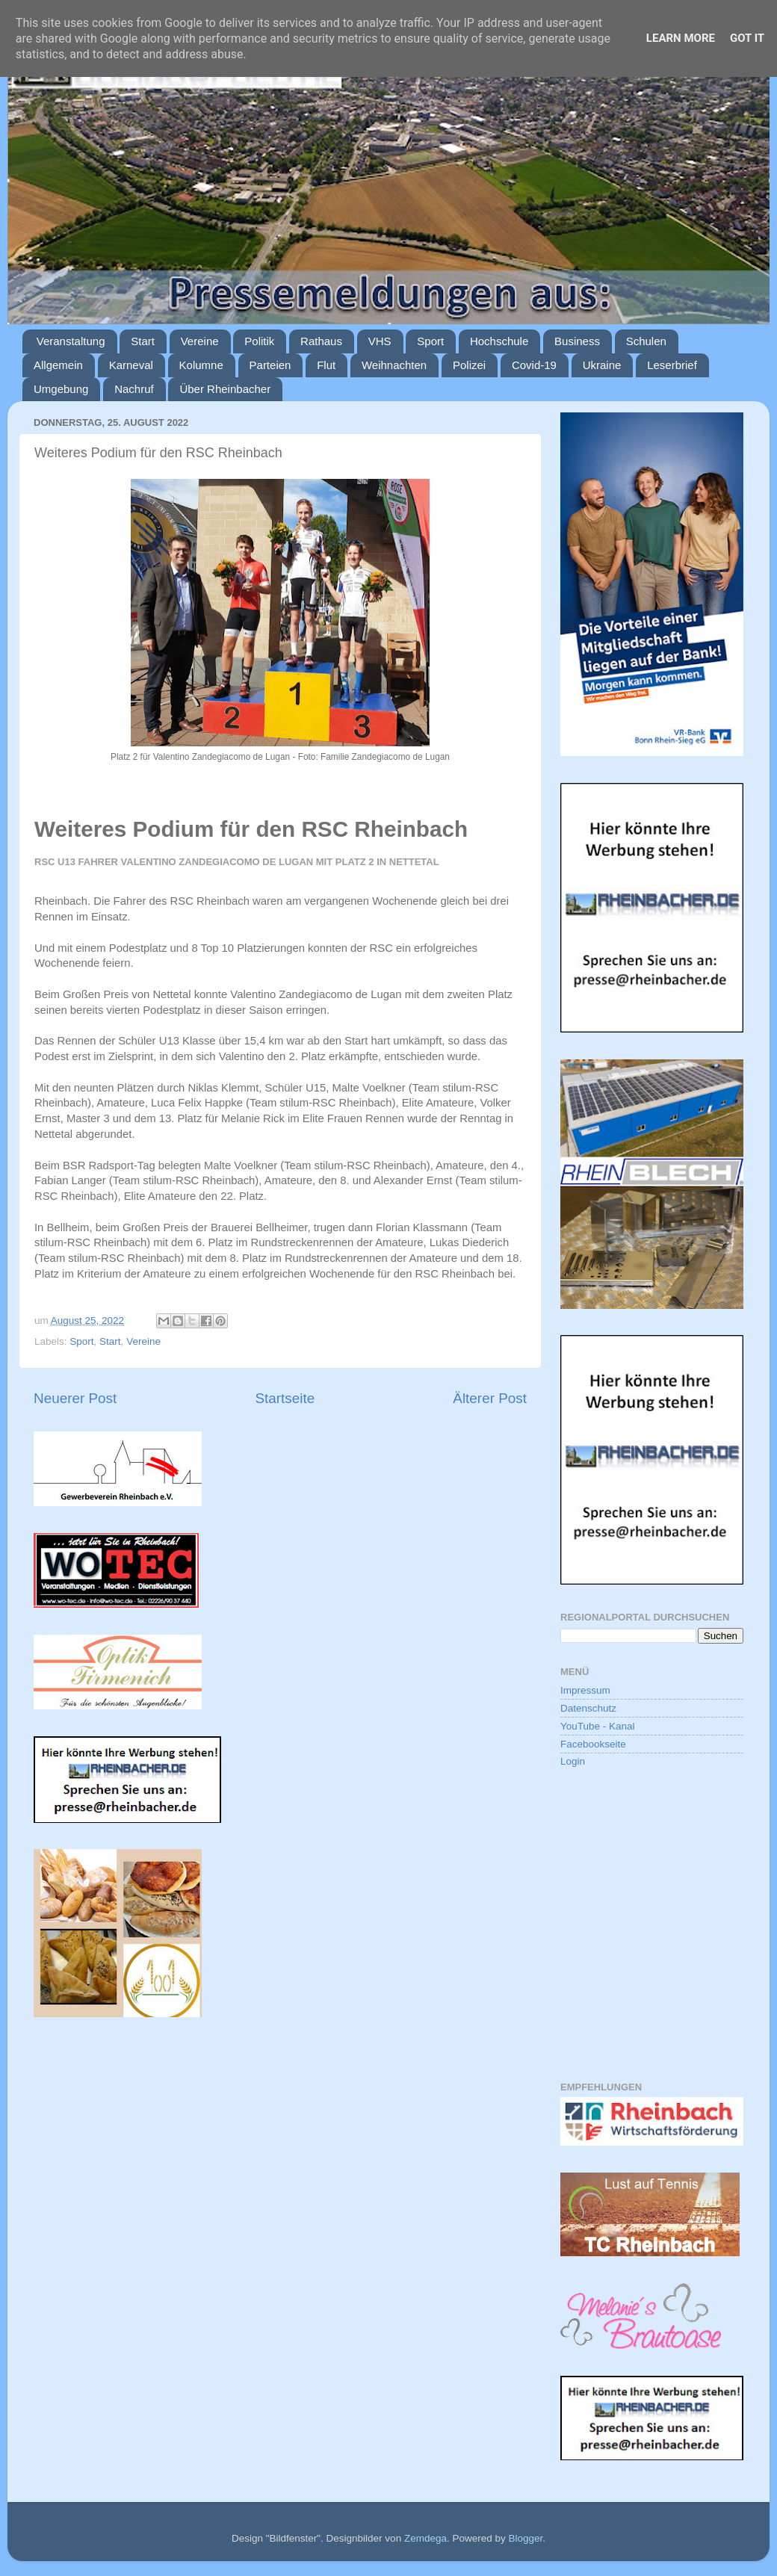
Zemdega (425, 2538)
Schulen (646, 341)
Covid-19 (534, 365)
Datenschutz (588, 1708)
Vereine (200, 341)
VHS (379, 341)
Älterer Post (490, 1398)
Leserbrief (672, 365)
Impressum (585, 1690)
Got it (747, 38)
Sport (430, 341)
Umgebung (61, 389)
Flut (326, 365)
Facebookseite (593, 1744)
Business (577, 341)
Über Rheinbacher (224, 389)
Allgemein (58, 365)
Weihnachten (394, 365)
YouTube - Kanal (597, 1726)
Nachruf (134, 389)
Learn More (680, 38)
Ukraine (602, 365)
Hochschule (499, 341)
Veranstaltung (71, 341)
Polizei (469, 365)
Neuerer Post (75, 1398)
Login (572, 1761)
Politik (259, 341)
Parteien (270, 365)
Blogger (525, 2538)
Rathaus (321, 341)
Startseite (285, 1398)
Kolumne (201, 365)
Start (143, 341)
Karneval (131, 365)
